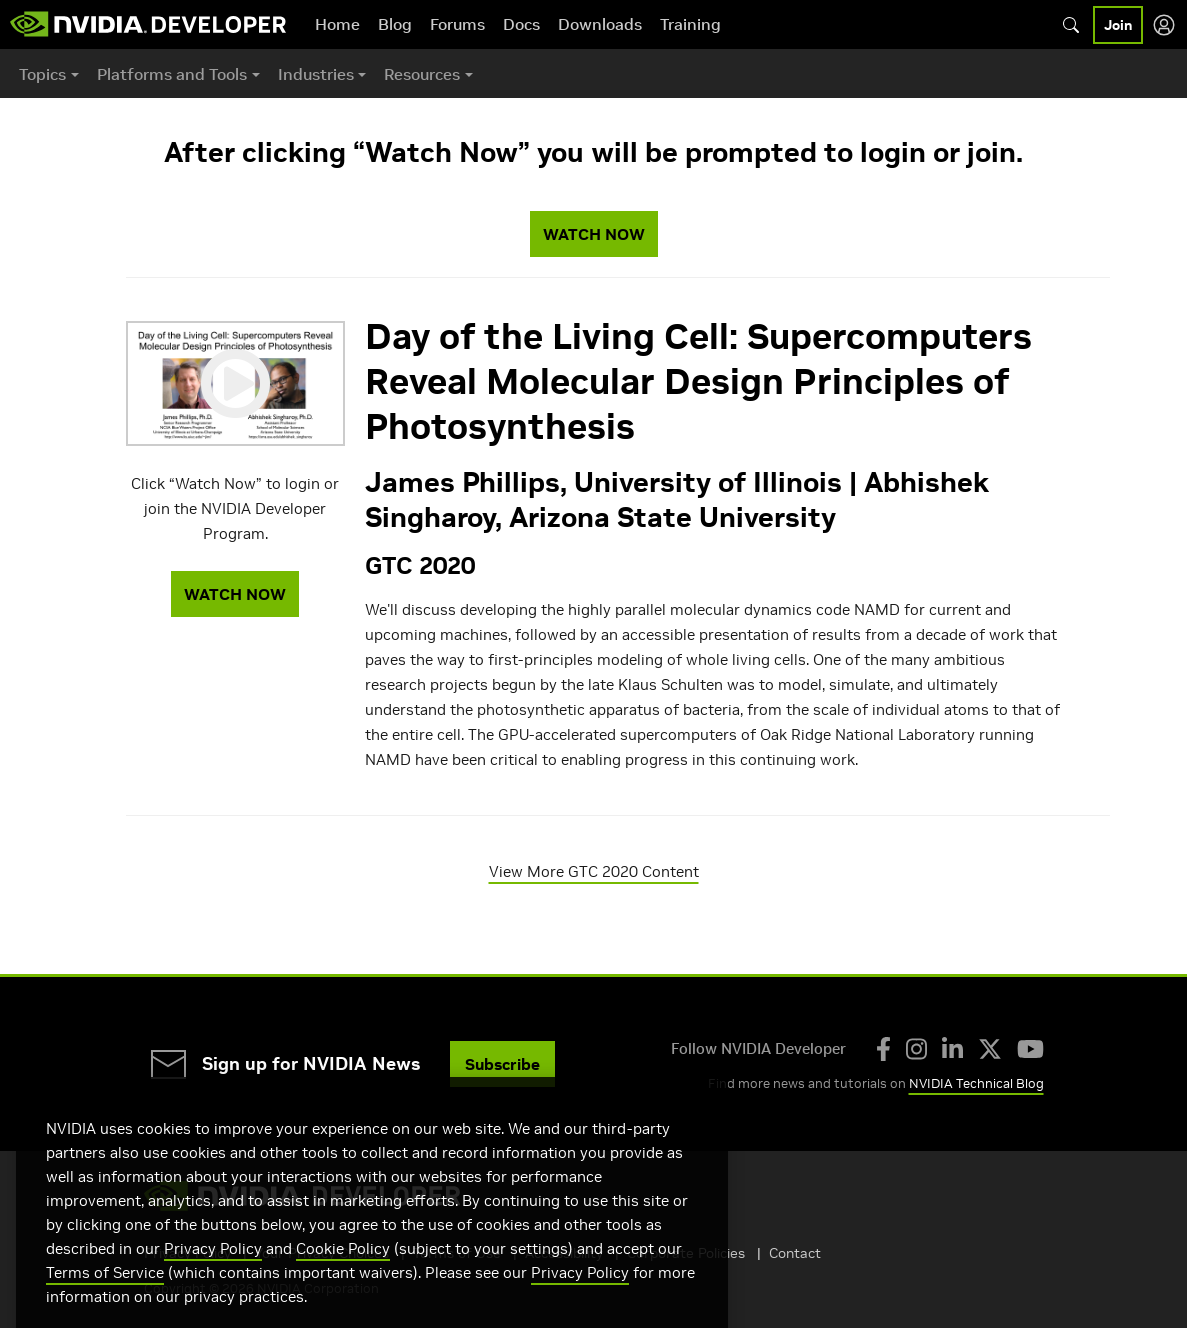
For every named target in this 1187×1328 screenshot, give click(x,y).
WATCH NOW (594, 234)
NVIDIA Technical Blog (976, 1083)
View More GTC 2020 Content (594, 871)
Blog (395, 24)
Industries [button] (316, 74)
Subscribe (502, 1064)
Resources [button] (422, 74)
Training (690, 24)
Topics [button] (42, 74)
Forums (457, 24)
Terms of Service (105, 1297)
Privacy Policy (213, 1273)
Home (337, 24)
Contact (795, 1253)
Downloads (600, 24)
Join (1118, 25)
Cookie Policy (343, 1273)
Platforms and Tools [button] (172, 74)
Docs (521, 24)
